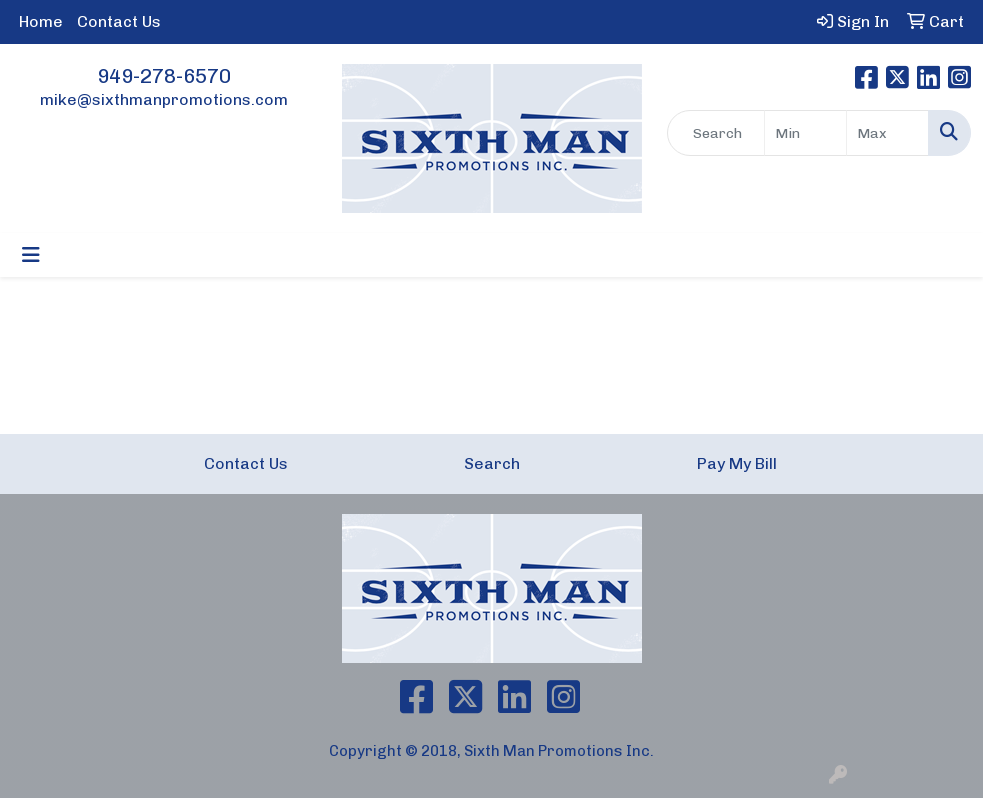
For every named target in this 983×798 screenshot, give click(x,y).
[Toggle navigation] (31, 255)
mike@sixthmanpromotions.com (164, 99)
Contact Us (119, 21)
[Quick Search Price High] (887, 133)
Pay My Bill (737, 463)
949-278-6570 (164, 76)
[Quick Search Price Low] (805, 133)
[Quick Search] (716, 133)
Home (41, 21)
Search (492, 463)
